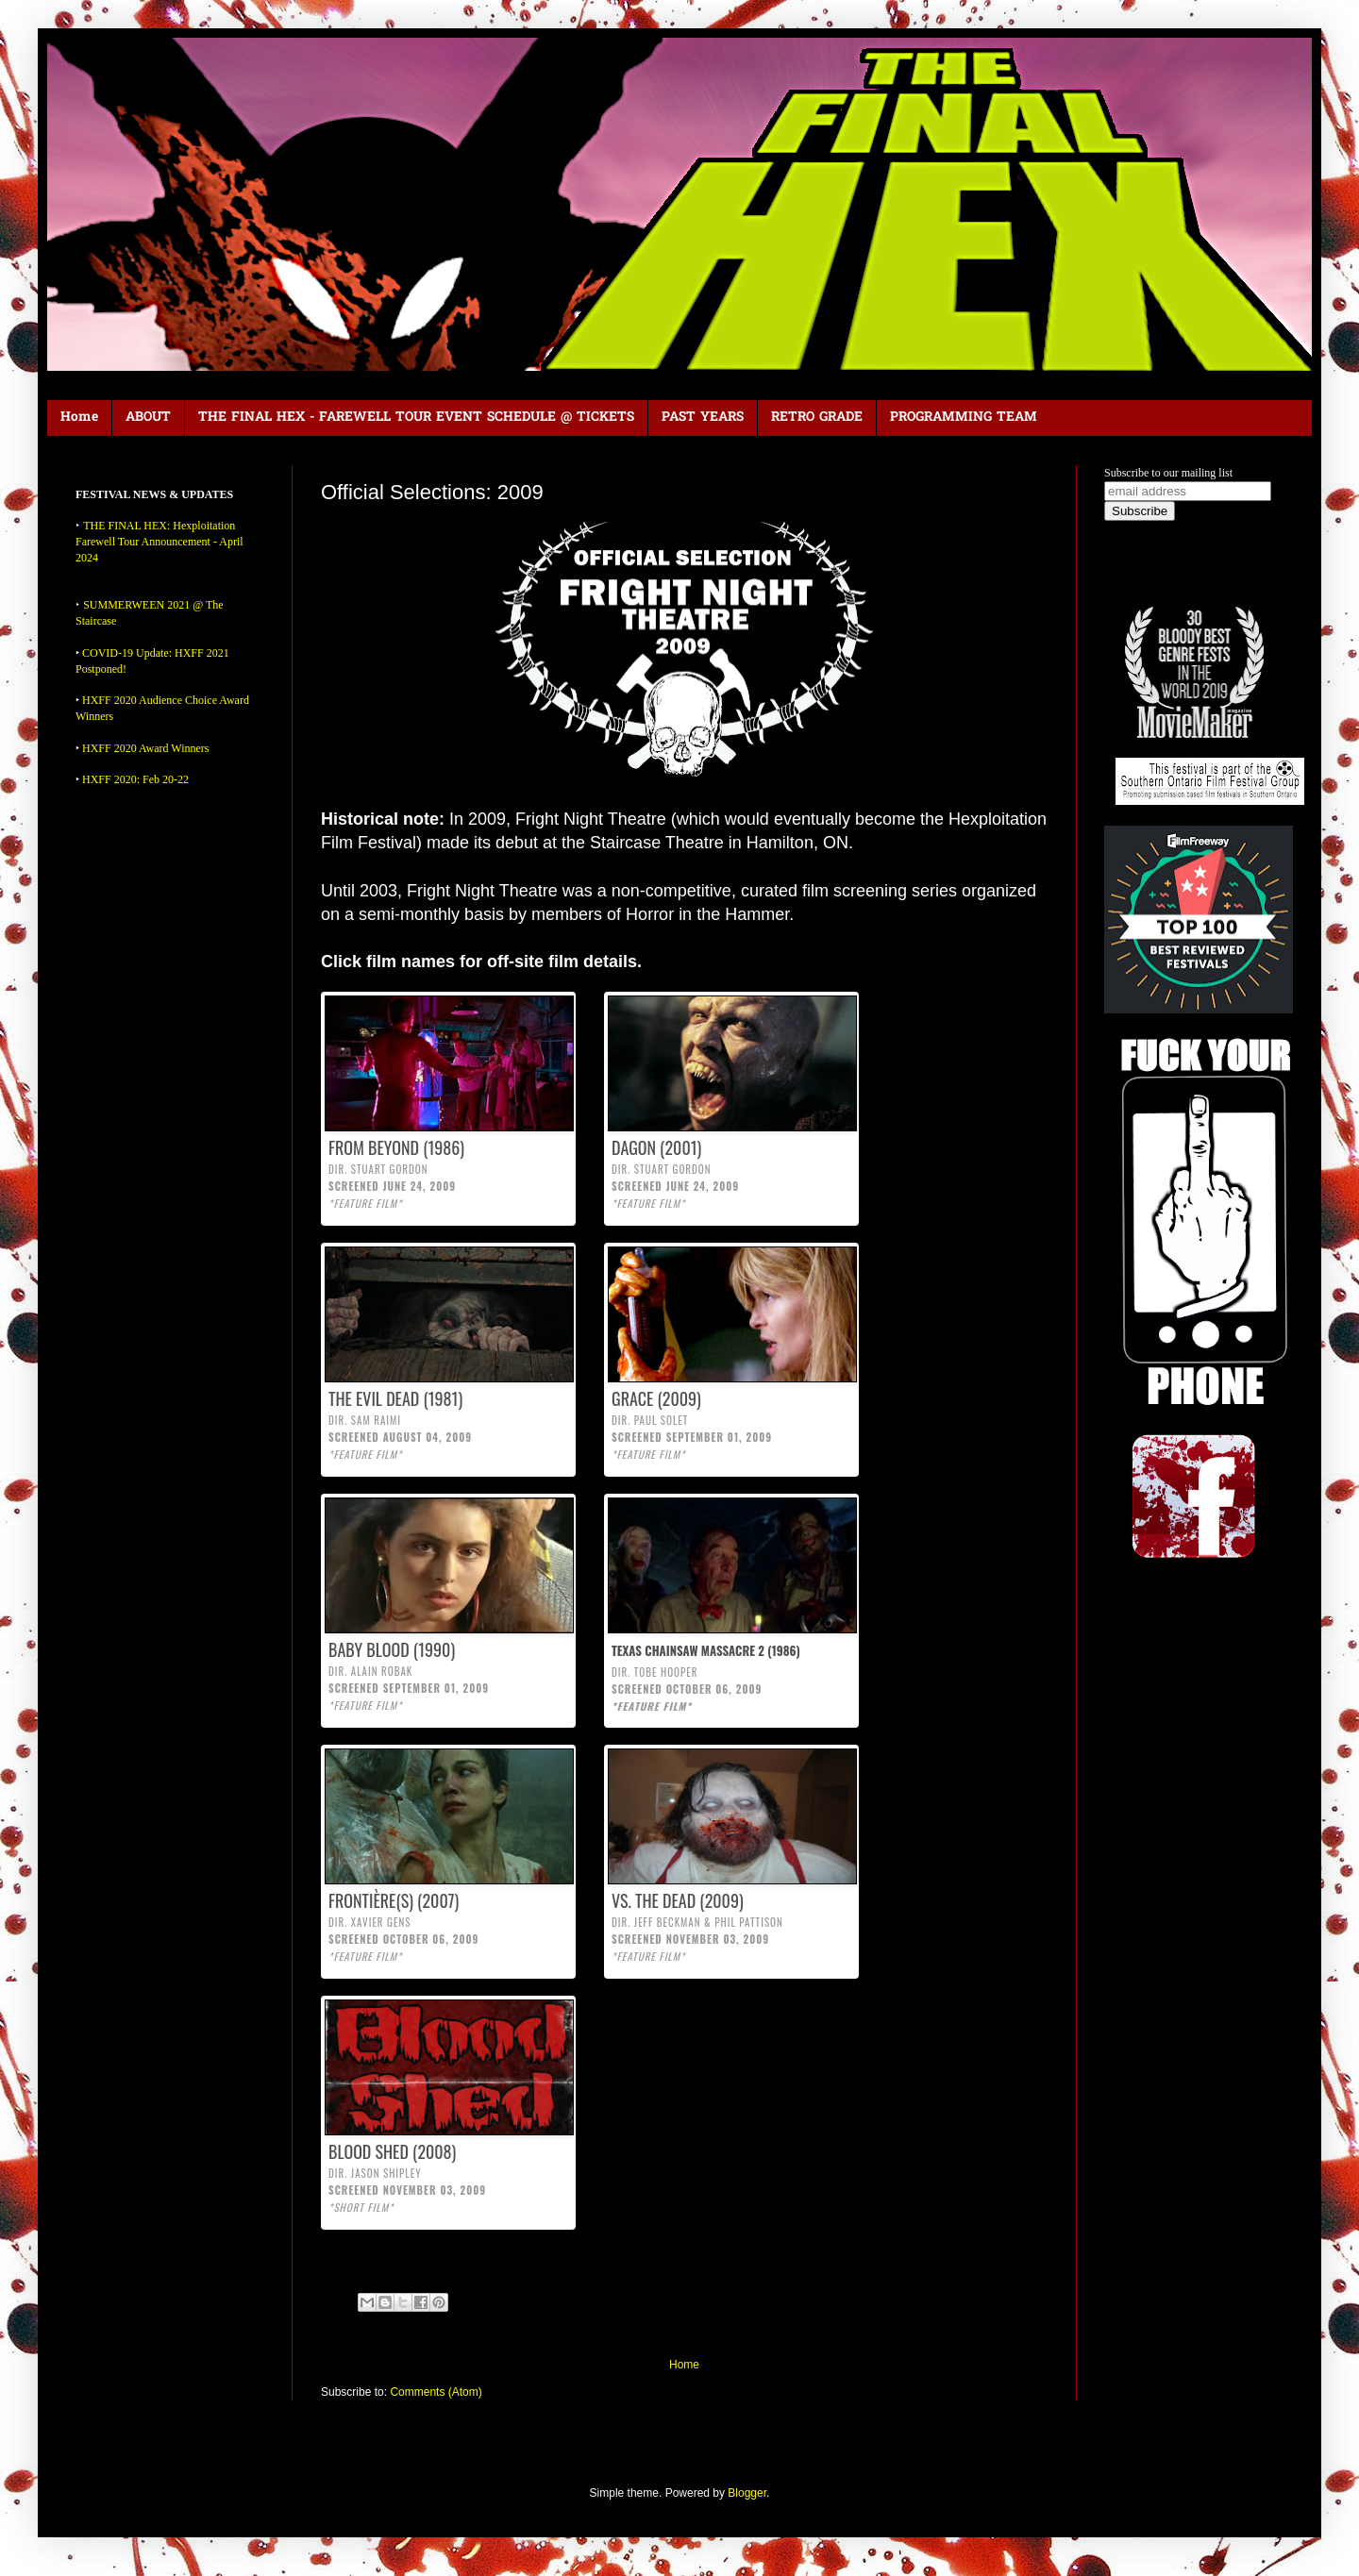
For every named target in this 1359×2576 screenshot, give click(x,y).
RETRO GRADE (817, 417)
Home (79, 417)
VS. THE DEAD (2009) (678, 1900)
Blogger (747, 2493)
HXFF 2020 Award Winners (146, 748)
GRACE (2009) (656, 1398)
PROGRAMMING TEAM (963, 417)
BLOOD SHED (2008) (392, 2151)
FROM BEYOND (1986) (396, 1147)
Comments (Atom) (435, 2392)
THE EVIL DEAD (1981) (395, 1398)
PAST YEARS (703, 417)
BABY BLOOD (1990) (391, 1649)
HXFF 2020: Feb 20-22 (135, 779)
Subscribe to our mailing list (1168, 472)
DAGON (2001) (656, 1147)
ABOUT (148, 417)
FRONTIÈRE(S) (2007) (393, 1900)
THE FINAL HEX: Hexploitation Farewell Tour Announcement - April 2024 (159, 541)
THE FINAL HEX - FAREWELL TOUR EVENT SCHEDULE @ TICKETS (416, 417)
